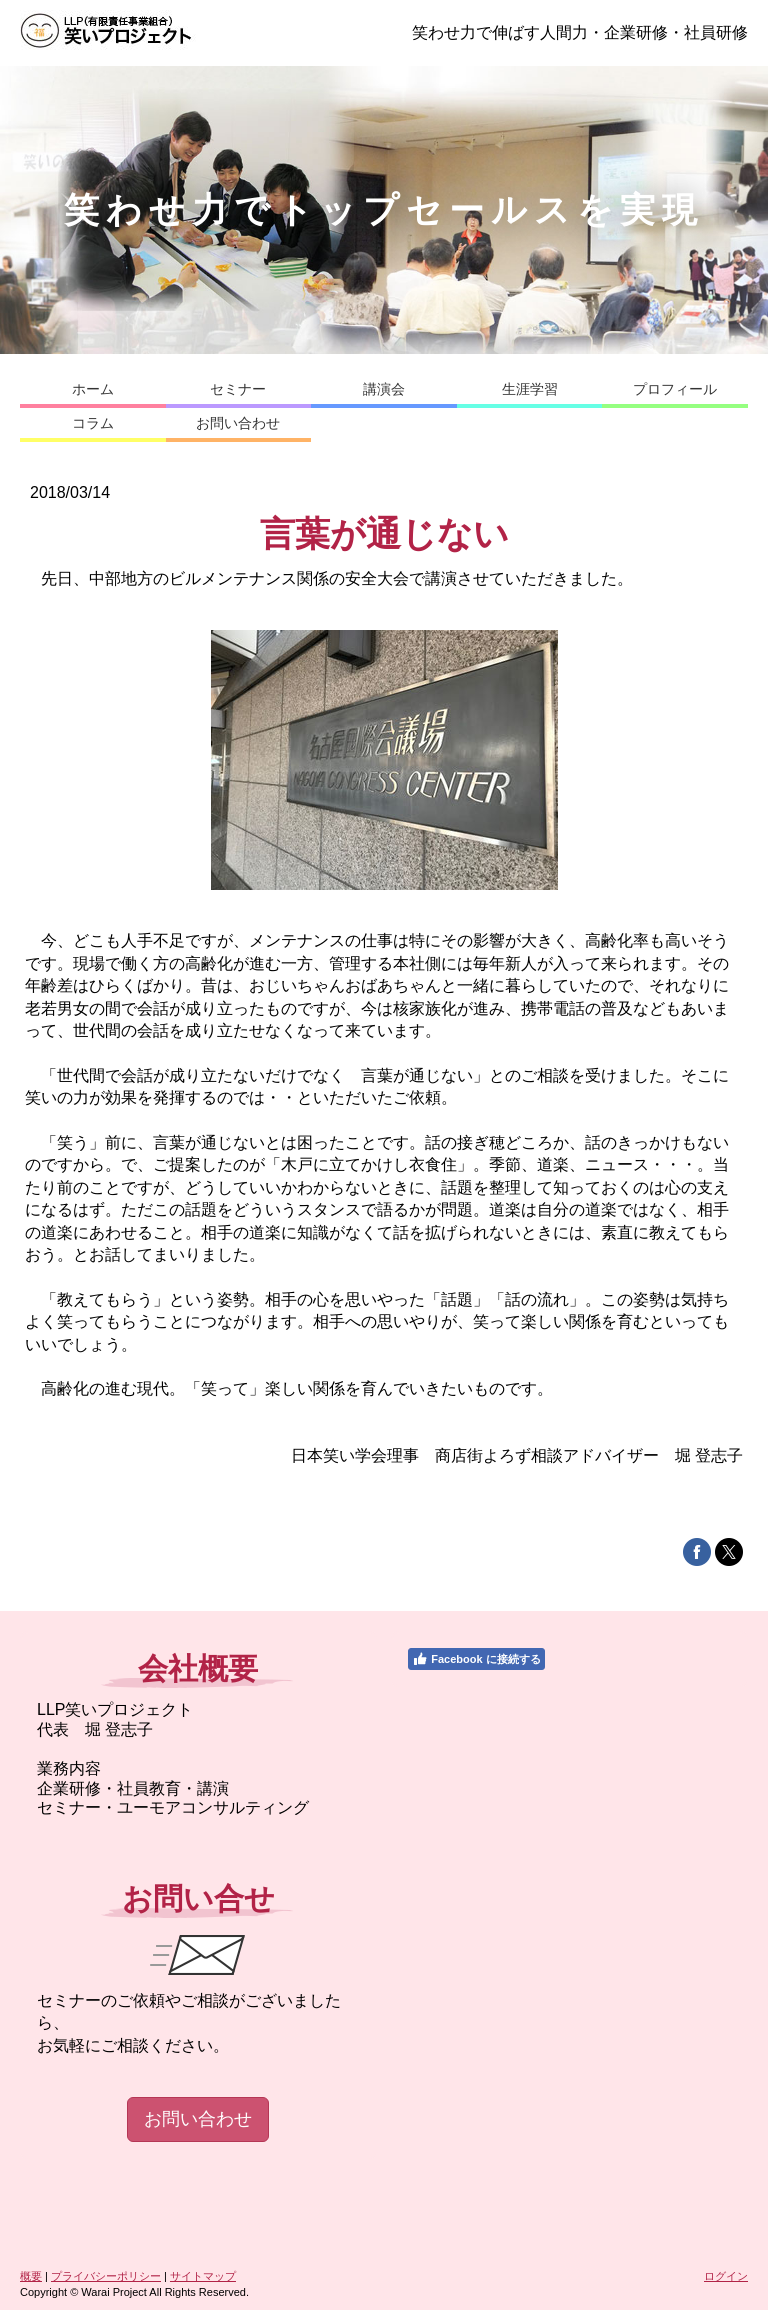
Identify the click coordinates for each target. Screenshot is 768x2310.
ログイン (726, 2276)
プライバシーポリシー (106, 2276)
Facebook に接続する (476, 1659)
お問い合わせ (198, 2119)
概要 (31, 2276)
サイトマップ (203, 2276)
